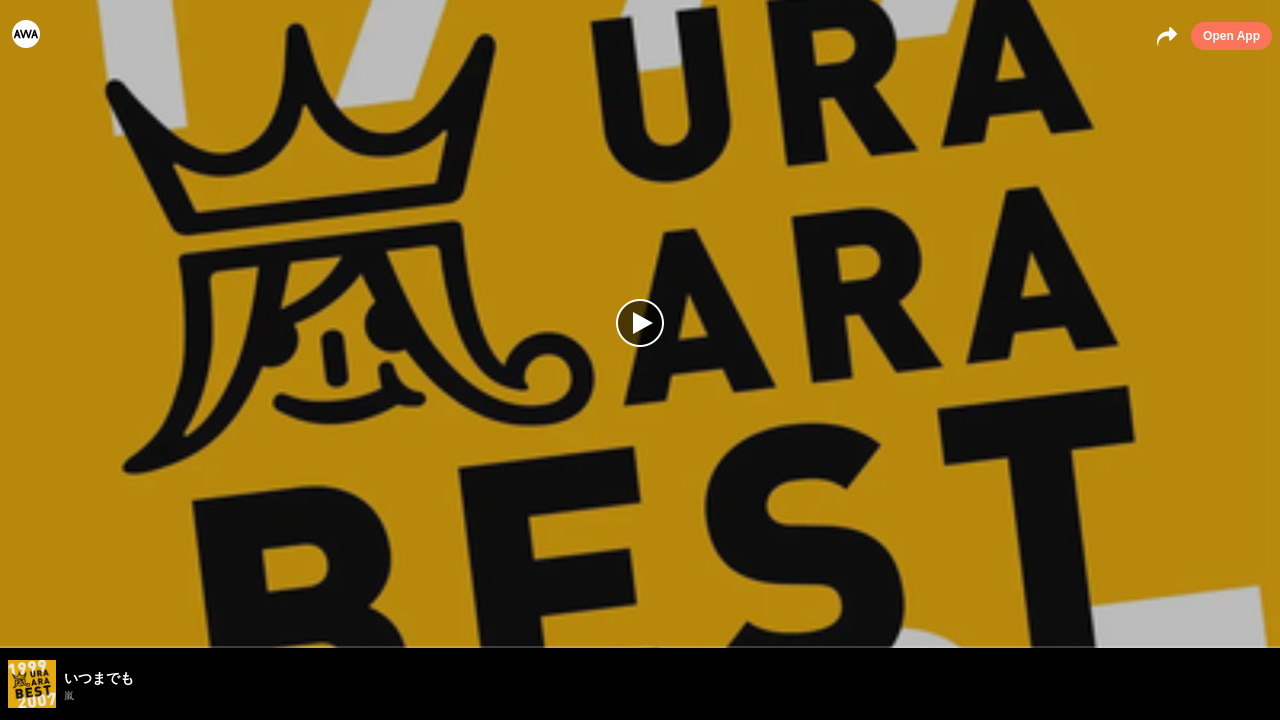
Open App (1231, 36)
